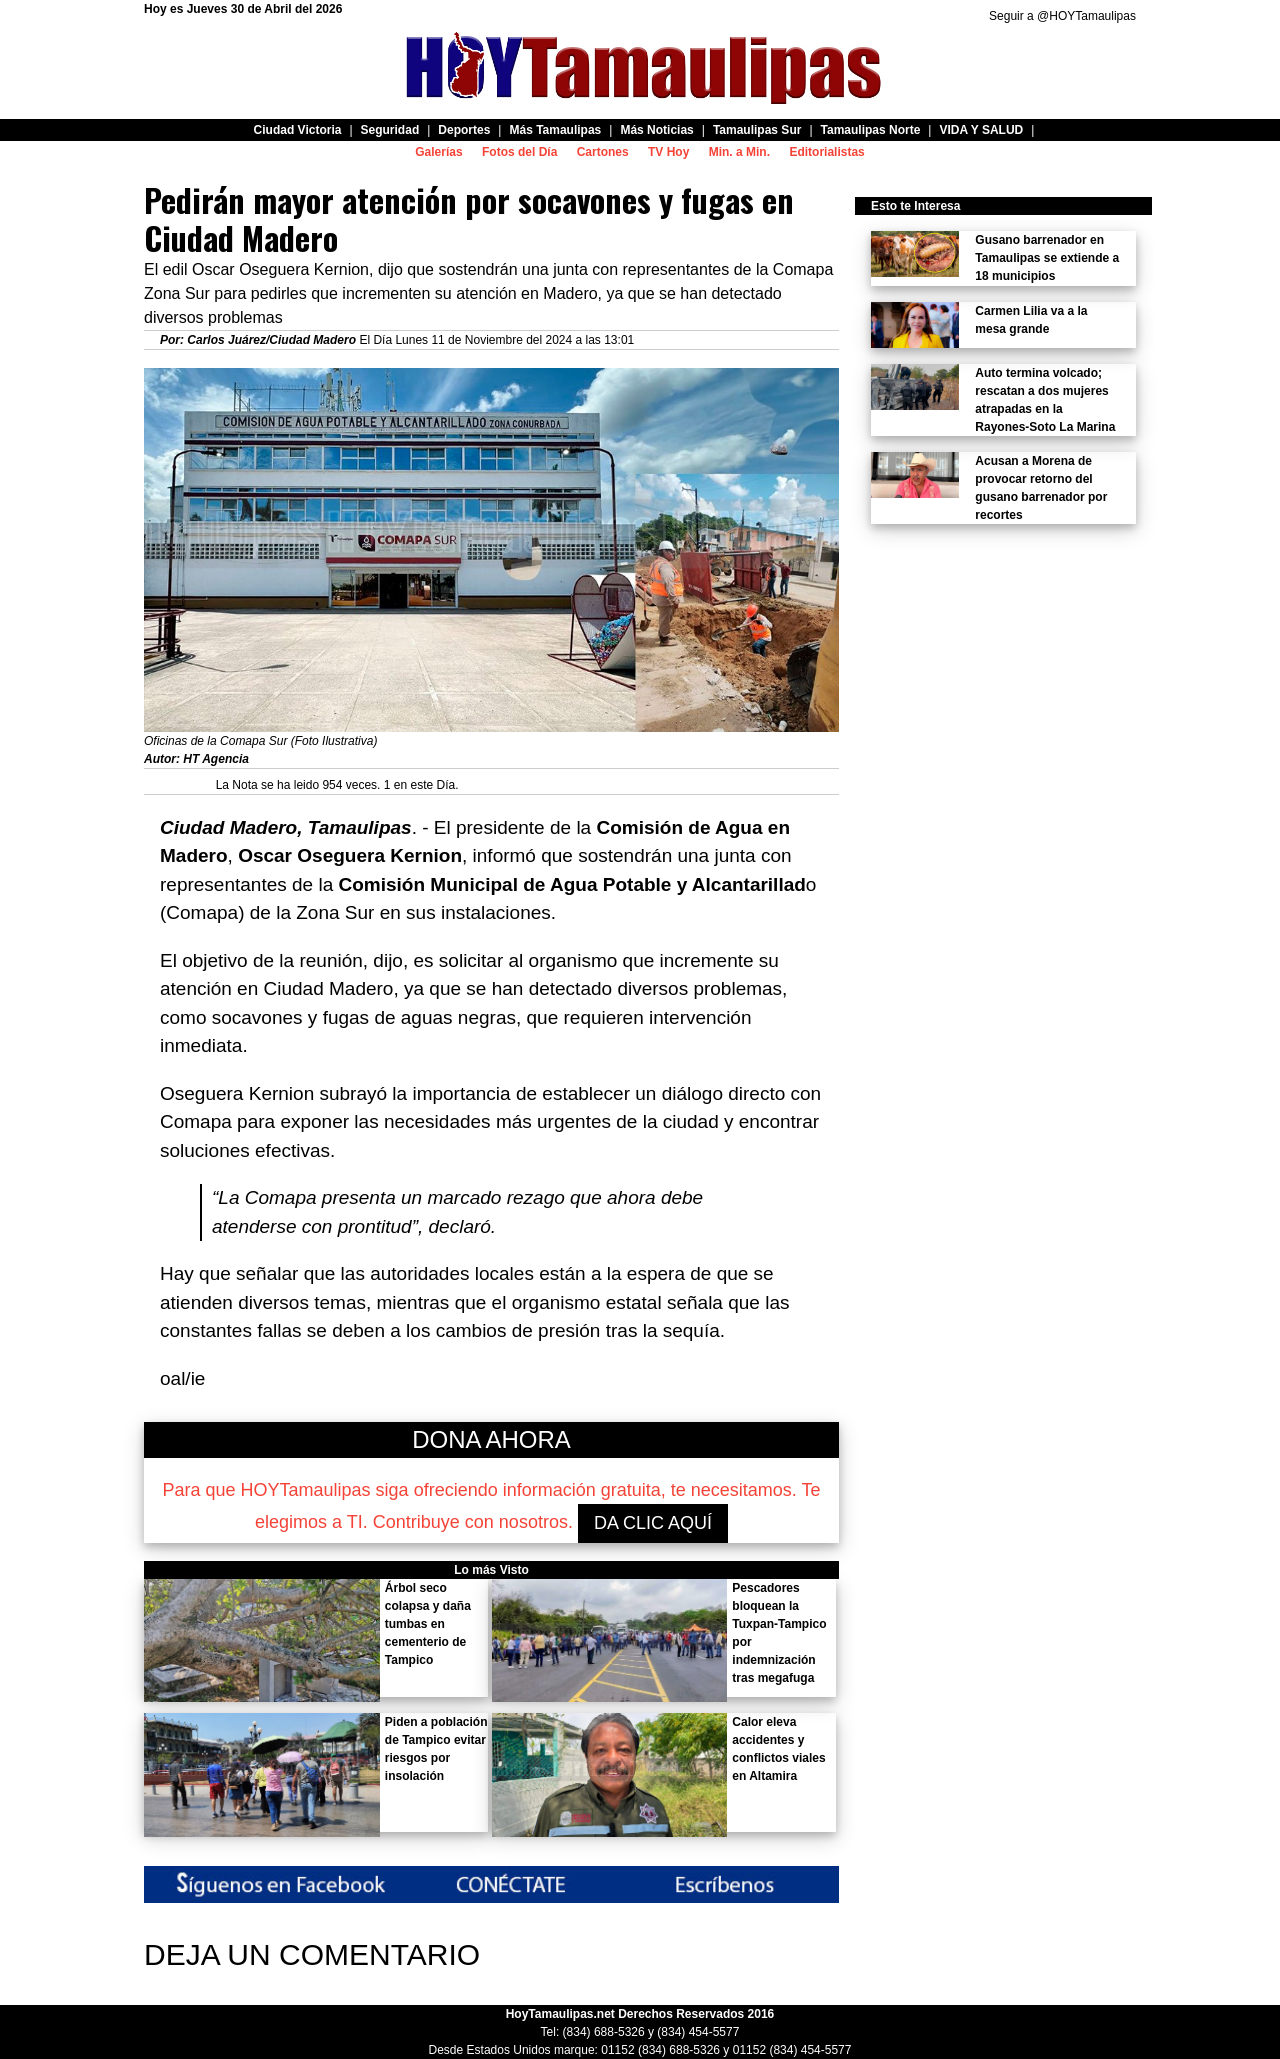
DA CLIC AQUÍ (653, 1523)
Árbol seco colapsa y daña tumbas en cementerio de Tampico (428, 1624)
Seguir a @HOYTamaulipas (1062, 16)
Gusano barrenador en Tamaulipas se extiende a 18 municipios (1047, 258)
